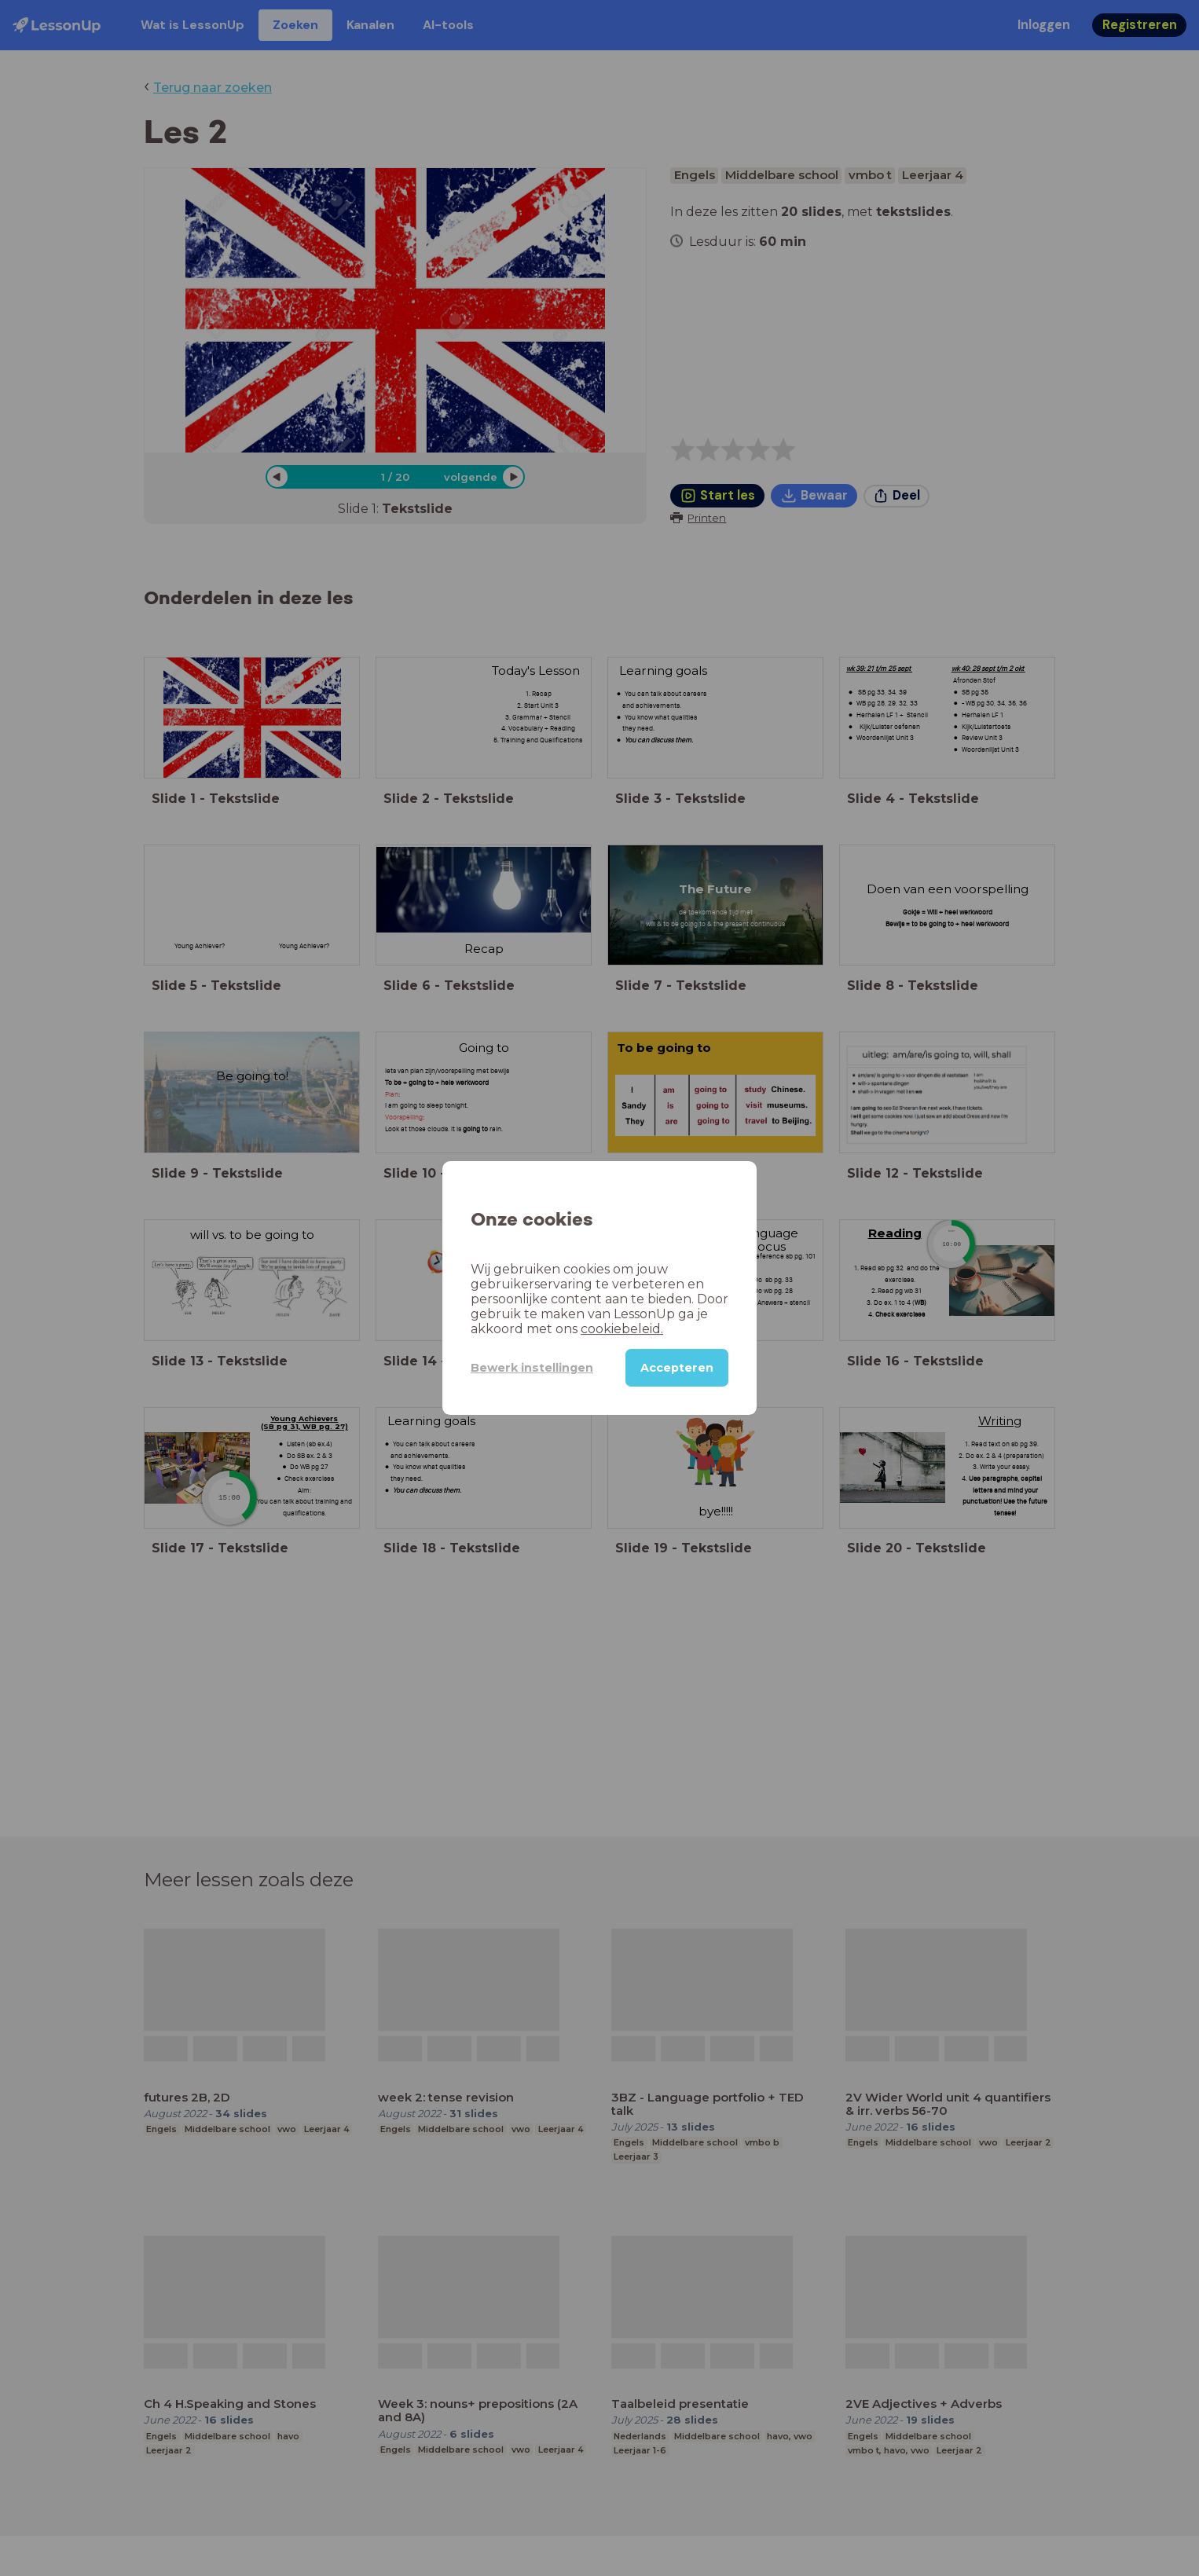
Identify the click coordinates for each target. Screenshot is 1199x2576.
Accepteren (676, 1368)
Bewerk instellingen (532, 1368)
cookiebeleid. (622, 1328)
